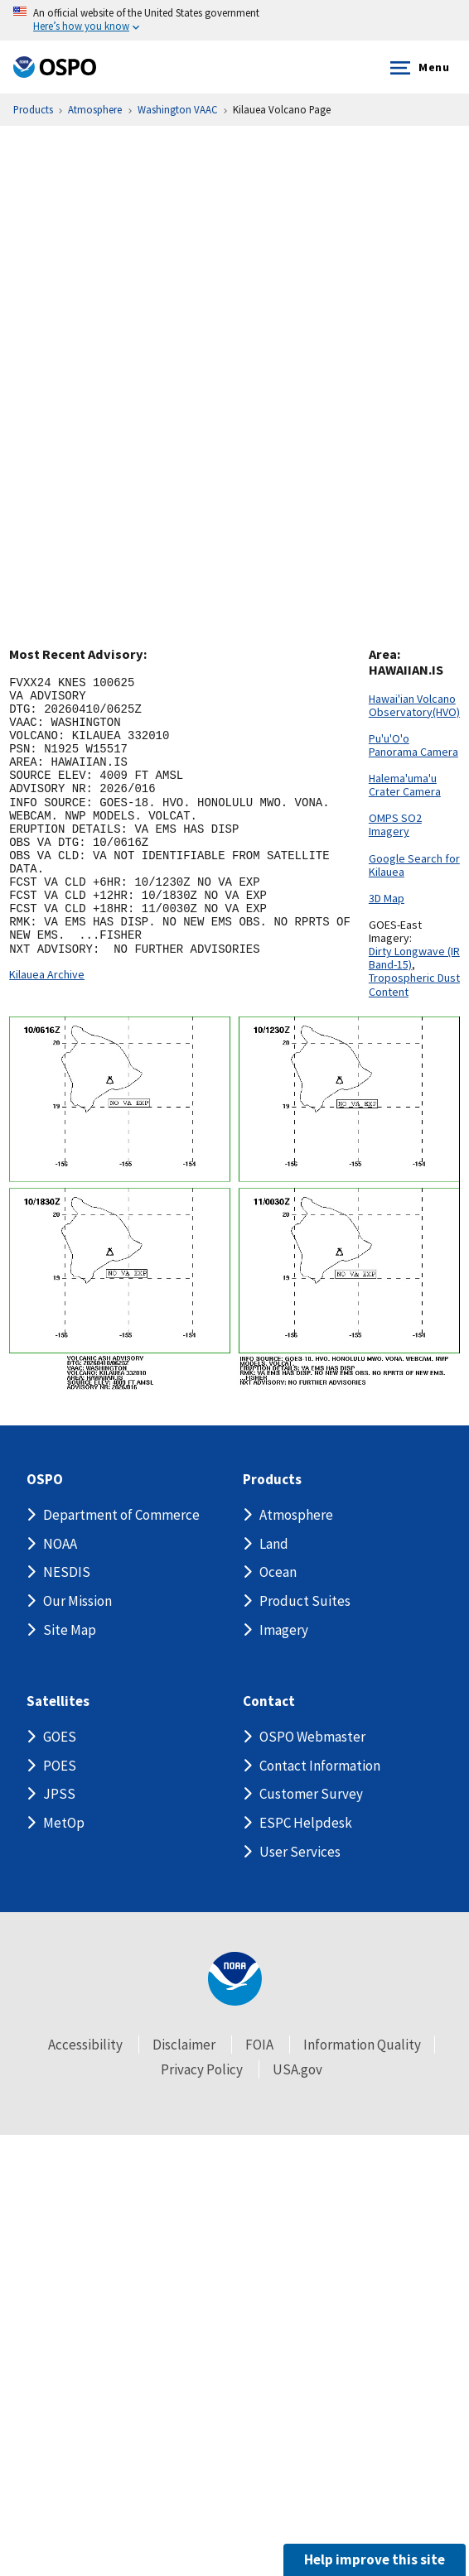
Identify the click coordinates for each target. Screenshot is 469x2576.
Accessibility (85, 2044)
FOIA (259, 2044)
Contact (269, 1701)
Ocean (278, 1572)
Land (273, 1544)
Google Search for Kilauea (414, 865)
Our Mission (77, 1601)
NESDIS (66, 1572)
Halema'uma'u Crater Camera (405, 785)
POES (59, 1766)
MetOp (64, 1823)
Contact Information (319, 1766)
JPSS (59, 1794)
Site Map (69, 1630)
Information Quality (362, 2044)
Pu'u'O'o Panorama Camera (413, 745)
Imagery (283, 1630)
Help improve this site (374, 2559)
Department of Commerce (121, 1515)
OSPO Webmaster (312, 1737)
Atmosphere (296, 1515)
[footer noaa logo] (235, 1979)
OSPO (45, 1479)
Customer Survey (311, 1794)
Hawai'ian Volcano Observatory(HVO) (414, 705)
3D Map (386, 898)
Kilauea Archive (47, 974)
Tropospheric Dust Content (414, 984)
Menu (416, 67)
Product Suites (305, 1601)
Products (272, 1479)
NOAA (60, 1544)
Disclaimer (183, 2044)
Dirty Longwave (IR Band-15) (414, 958)
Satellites (58, 1701)
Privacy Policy (202, 2069)
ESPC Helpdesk (305, 1823)
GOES (59, 1737)
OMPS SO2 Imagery (395, 824)
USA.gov (297, 2069)
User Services (300, 1851)
